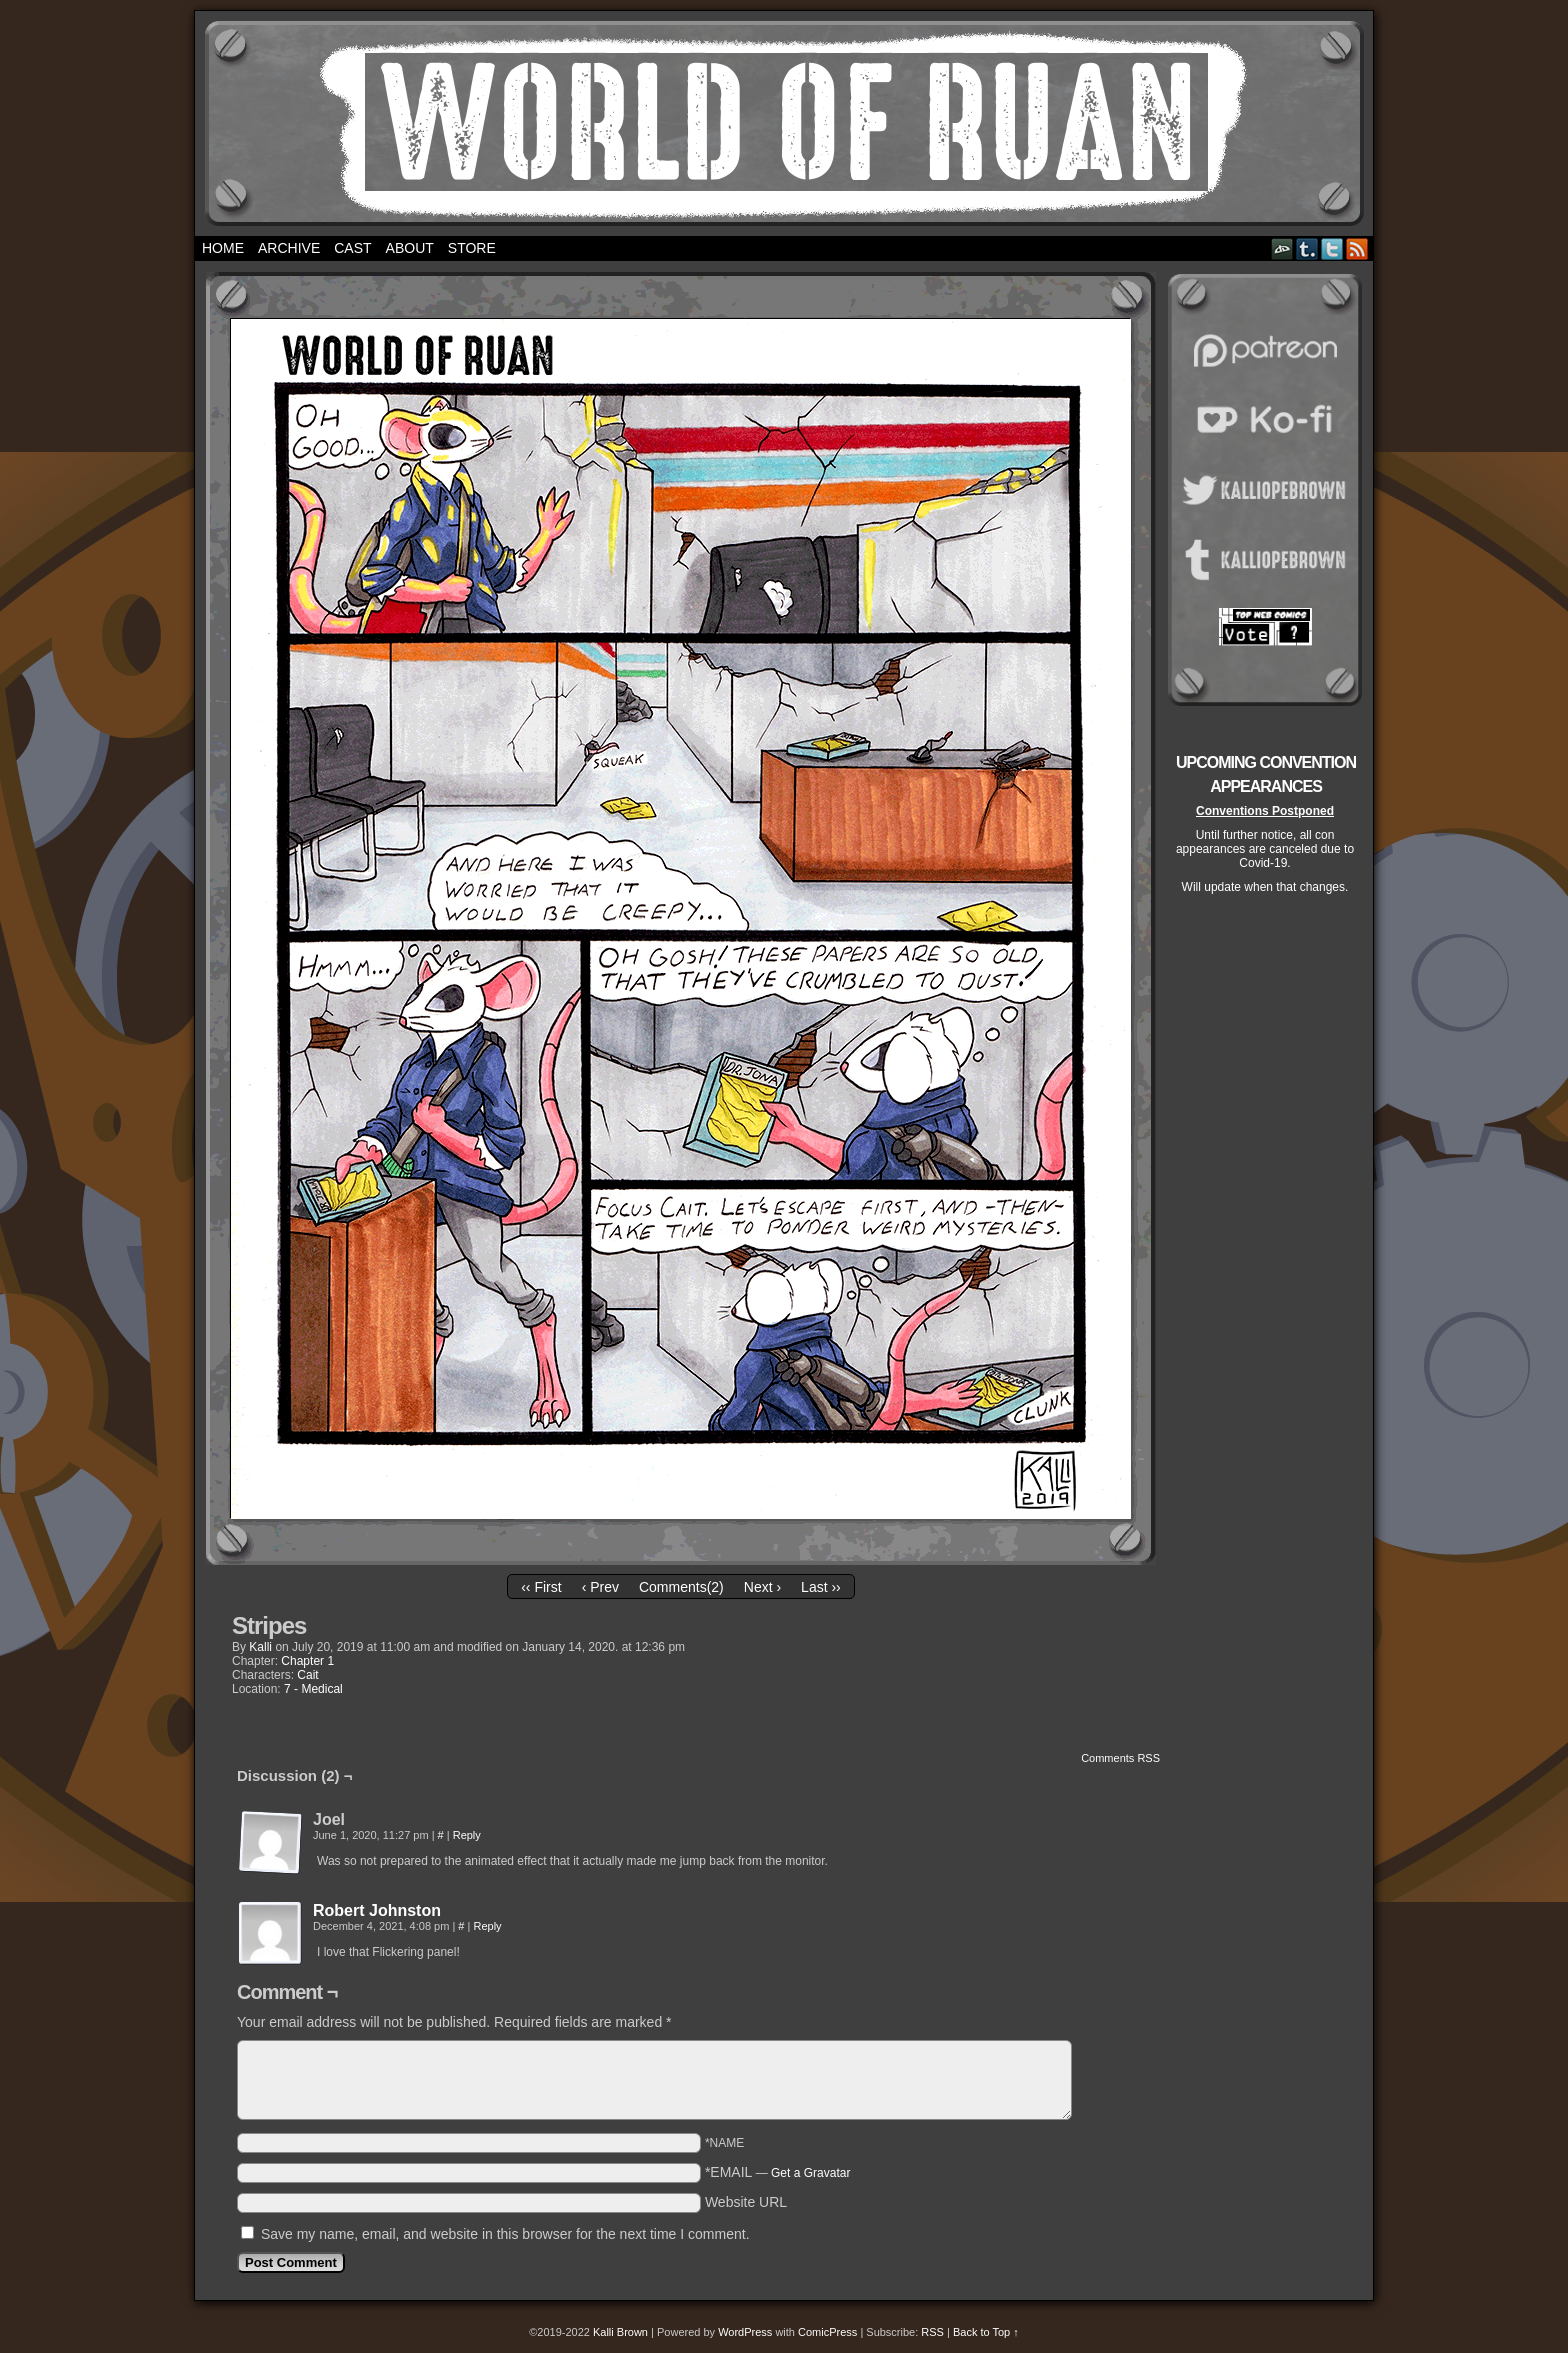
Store (472, 248)
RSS (1357, 248)
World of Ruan (784, 123)
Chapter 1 (307, 1661)
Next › (762, 1587)
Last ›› (821, 1587)
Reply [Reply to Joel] (467, 1835)
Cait (307, 1675)
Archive (289, 248)
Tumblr (1307, 248)
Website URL (746, 2202)
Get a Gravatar (810, 2173)
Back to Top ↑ (986, 2332)
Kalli (260, 1647)
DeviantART (1282, 248)
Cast (352, 248)
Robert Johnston (377, 1910)
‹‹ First (541, 1587)
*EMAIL (778, 2172)
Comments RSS (1120, 1758)
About (410, 248)
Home (223, 248)
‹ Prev (600, 1587)
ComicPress (827, 2332)
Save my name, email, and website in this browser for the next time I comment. (505, 2234)
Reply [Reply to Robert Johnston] (487, 1926)
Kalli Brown (620, 2332)
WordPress (745, 2332)
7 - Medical (313, 1689)
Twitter (1332, 248)
